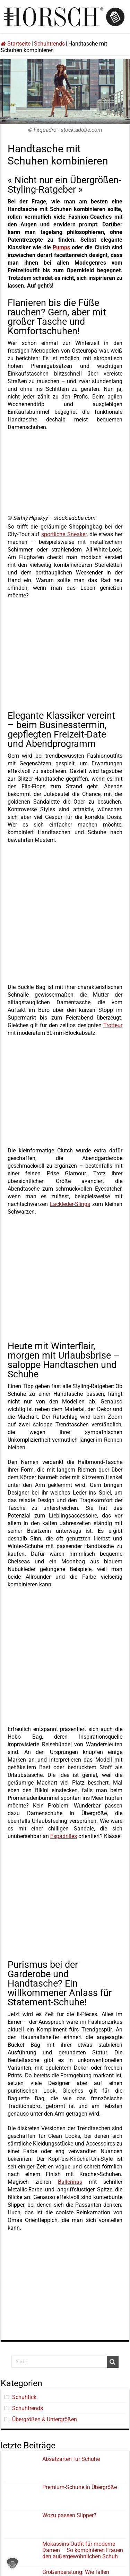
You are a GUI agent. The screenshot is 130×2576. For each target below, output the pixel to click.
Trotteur (112, 1025)
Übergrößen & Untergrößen (44, 2419)
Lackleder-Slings (70, 1204)
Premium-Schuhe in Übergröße (79, 2487)
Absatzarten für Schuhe (72, 2459)
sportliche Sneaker (63, 534)
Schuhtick (24, 2397)
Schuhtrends (49, 43)
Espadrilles (63, 1836)
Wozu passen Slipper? (69, 2515)
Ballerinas (70, 2182)
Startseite (16, 43)
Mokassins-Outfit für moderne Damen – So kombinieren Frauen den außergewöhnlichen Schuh (82, 2550)
